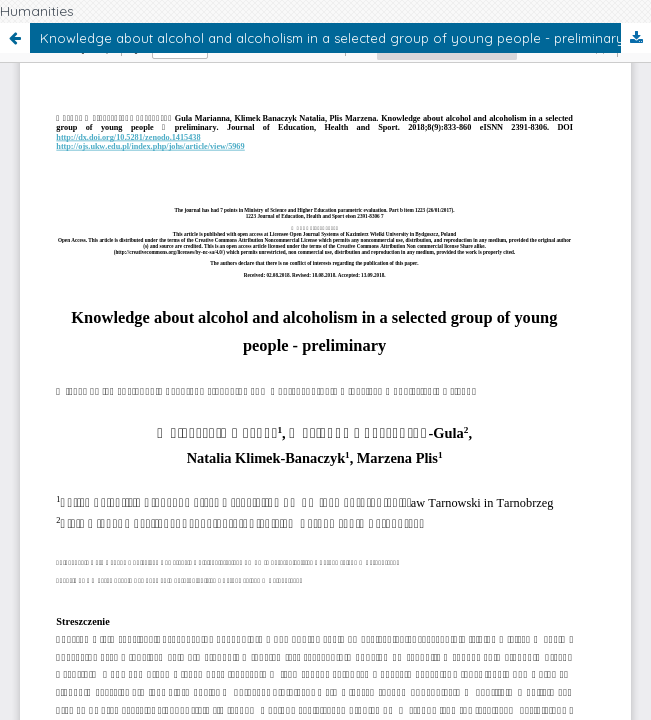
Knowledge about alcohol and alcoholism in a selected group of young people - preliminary (332, 38)
